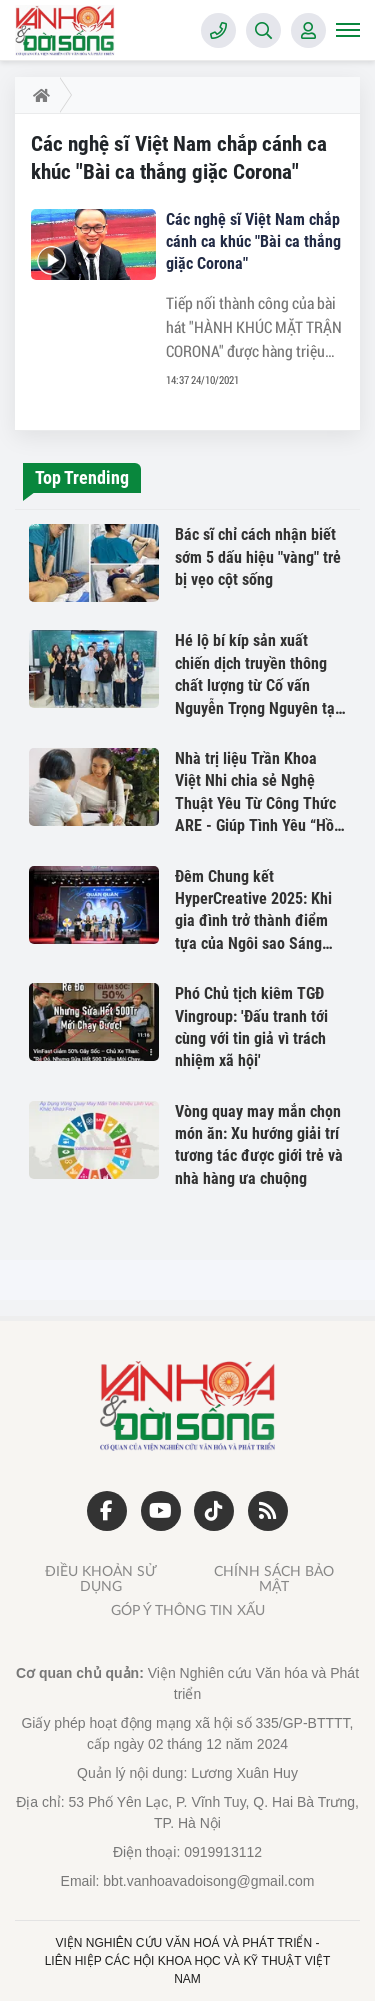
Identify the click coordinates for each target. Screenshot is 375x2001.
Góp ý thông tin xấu (188, 1611)
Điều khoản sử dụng (101, 1579)
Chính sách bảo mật (274, 1579)
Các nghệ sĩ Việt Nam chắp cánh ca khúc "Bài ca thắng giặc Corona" (253, 241)
